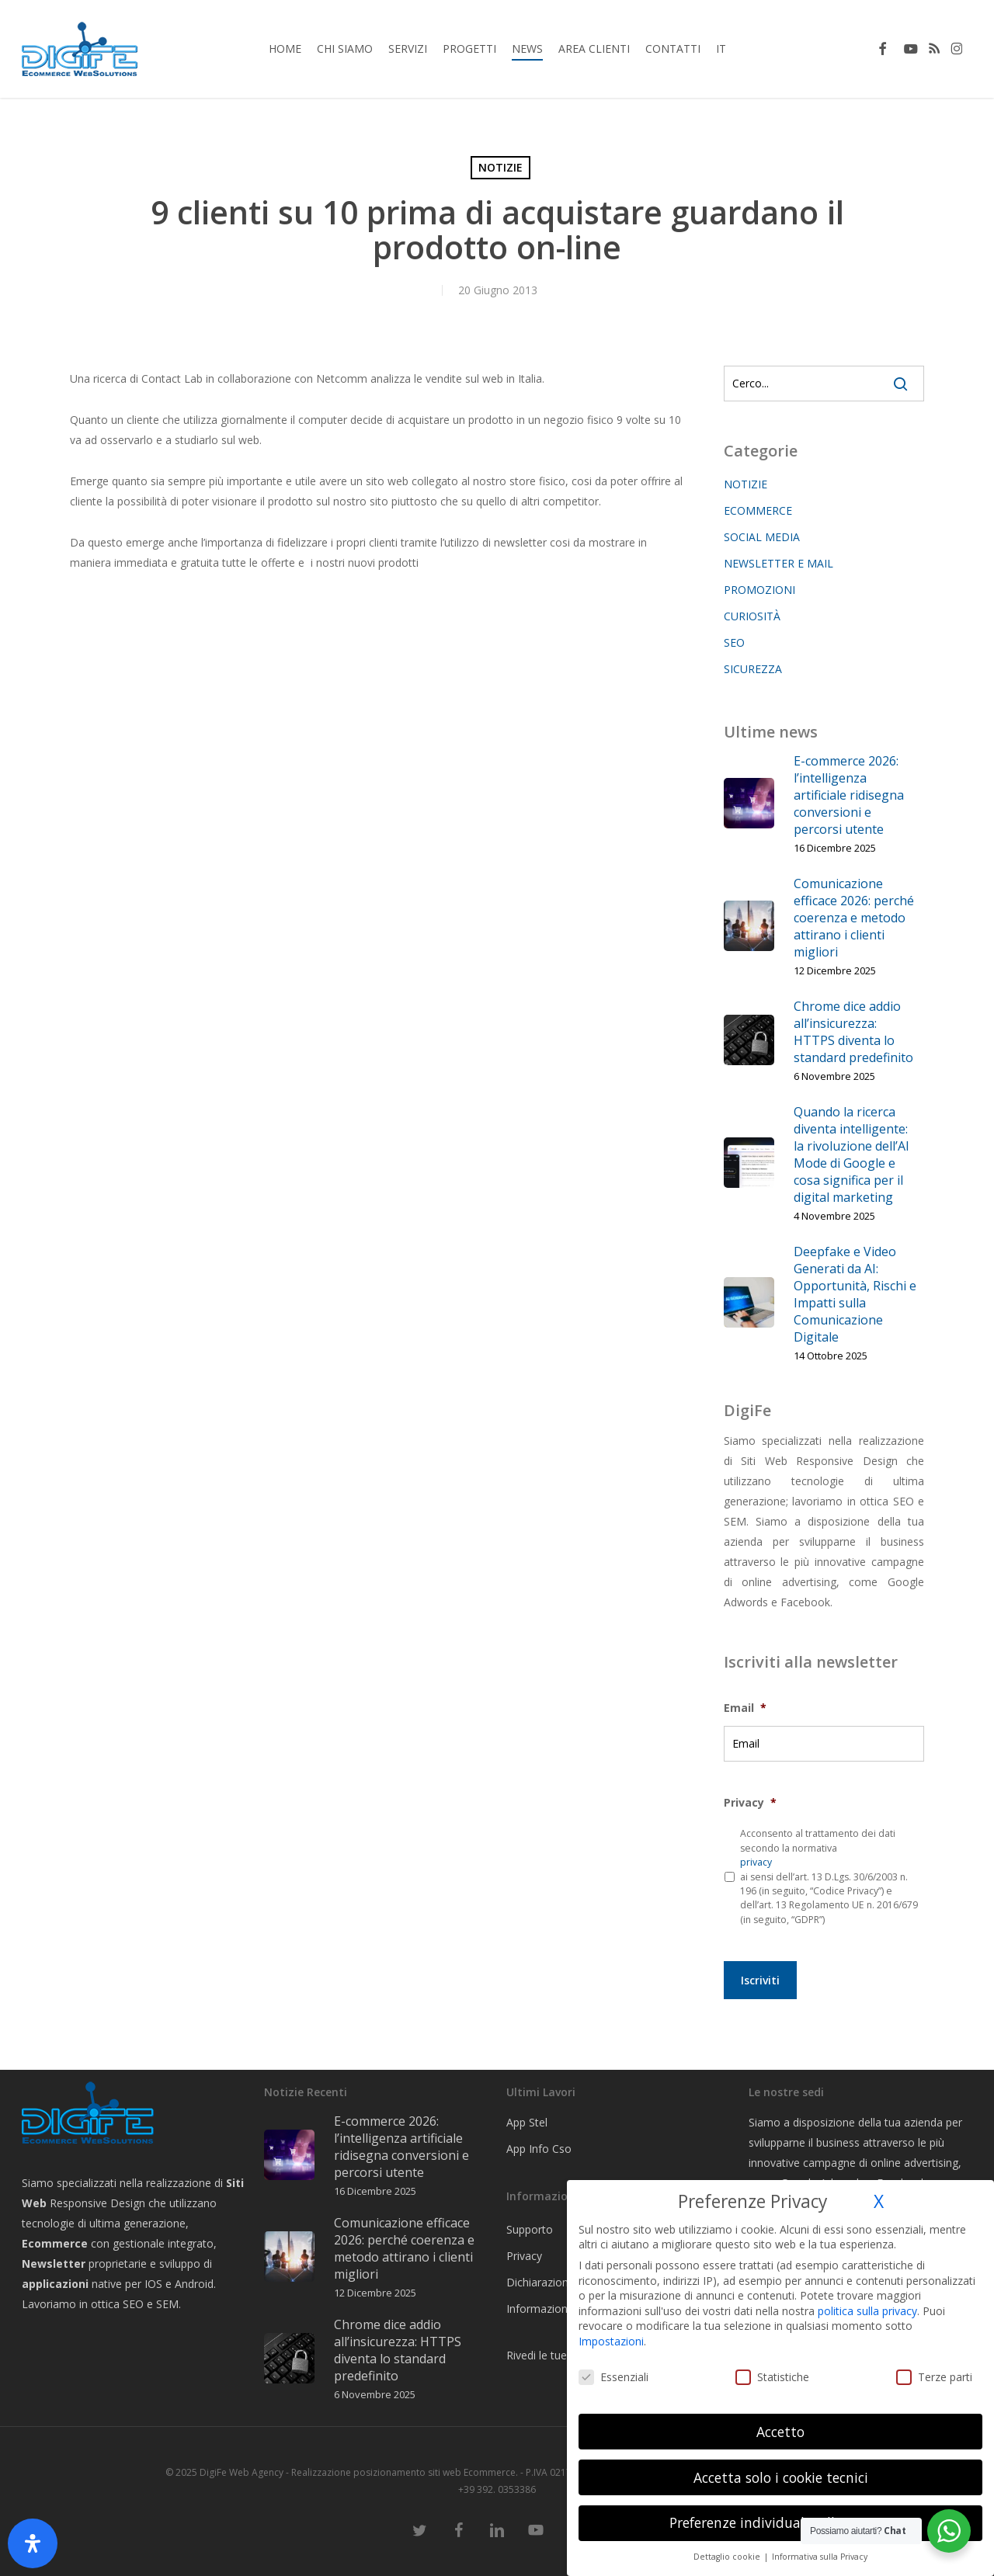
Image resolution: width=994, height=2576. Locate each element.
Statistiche (772, 2376)
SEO (734, 642)
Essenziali (613, 2376)
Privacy (750, 1803)
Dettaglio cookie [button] (728, 2556)
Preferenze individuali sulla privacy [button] (780, 2522)
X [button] (879, 2201)
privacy (756, 1862)
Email (745, 1708)
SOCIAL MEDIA (762, 536)
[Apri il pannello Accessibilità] (32, 2543)
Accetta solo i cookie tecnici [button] (780, 2477)
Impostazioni (611, 2341)
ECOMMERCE (758, 510)
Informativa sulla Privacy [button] (819, 2556)
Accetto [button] (780, 2431)
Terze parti (934, 2376)
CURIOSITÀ (752, 616)
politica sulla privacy (867, 2310)
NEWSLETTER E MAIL (778, 563)
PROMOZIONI (759, 589)
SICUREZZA (753, 668)
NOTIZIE (500, 167)
